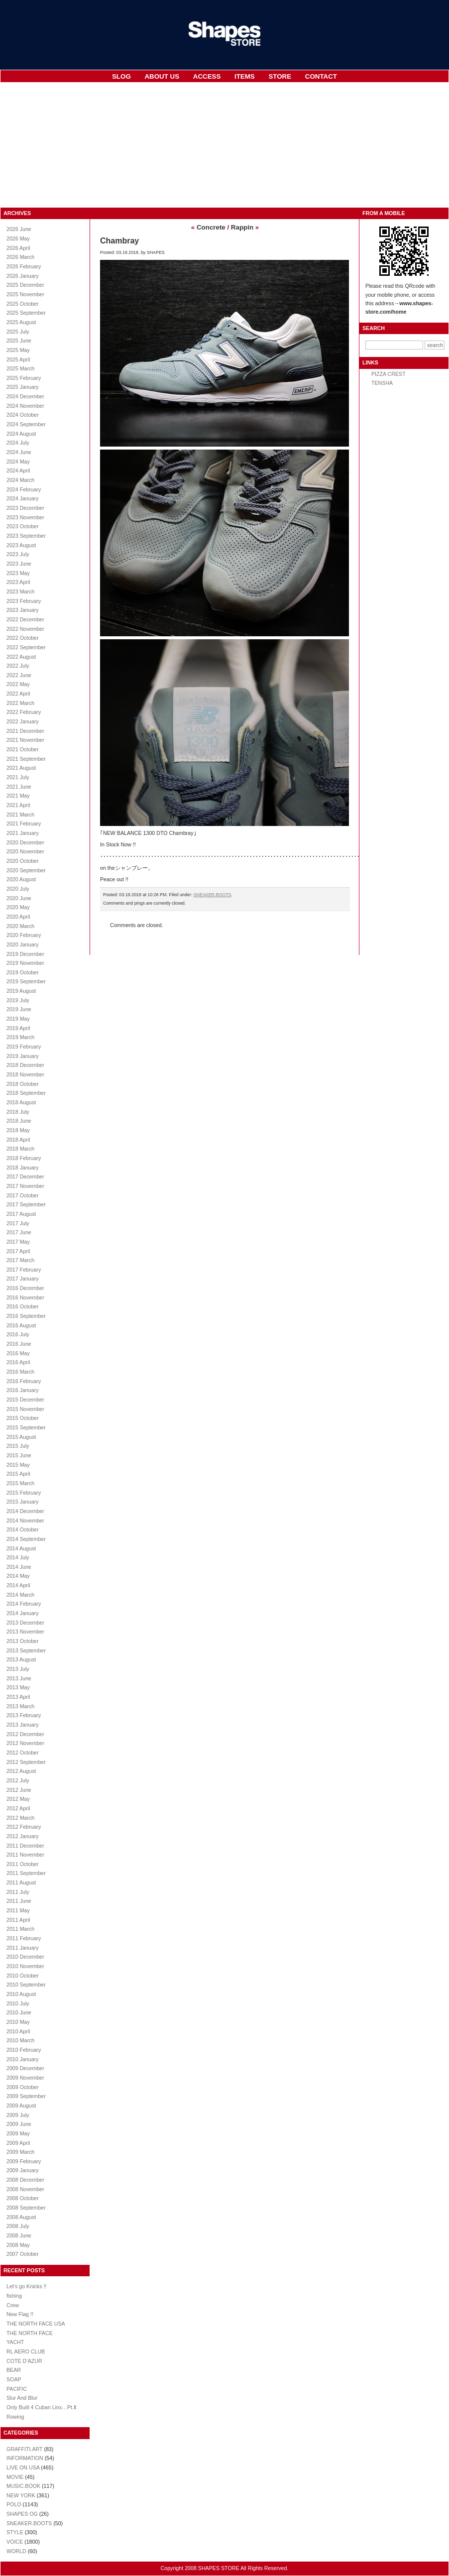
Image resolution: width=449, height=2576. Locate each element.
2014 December (25, 1511)
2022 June (18, 675)
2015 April (18, 1474)
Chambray (119, 240)
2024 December (25, 396)
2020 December (25, 842)
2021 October (22, 749)
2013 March (20, 1706)
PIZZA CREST (388, 374)
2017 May (18, 1242)
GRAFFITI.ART (24, 2449)
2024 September (26, 424)
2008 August (21, 2217)
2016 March (20, 1372)
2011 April (18, 1920)
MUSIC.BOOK (23, 2486)
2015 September (26, 1427)
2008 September (26, 2208)
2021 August (21, 768)
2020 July (17, 889)
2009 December (25, 2068)
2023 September (26, 536)
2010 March (20, 2040)
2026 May (18, 238)
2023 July (17, 554)
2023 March (20, 591)
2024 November (25, 406)
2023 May (18, 573)
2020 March (20, 926)
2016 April (18, 1362)
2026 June (18, 229)
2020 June (18, 898)
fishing (14, 2296)
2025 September (26, 313)
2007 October (22, 2254)
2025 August (21, 322)
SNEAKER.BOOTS (29, 2523)
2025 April (18, 359)
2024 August (21, 434)
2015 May (18, 1465)
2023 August (21, 545)
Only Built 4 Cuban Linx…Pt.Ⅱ (41, 2407)
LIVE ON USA (22, 2467)
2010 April (18, 2031)
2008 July (17, 2226)
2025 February (23, 378)
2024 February (23, 489)
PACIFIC (16, 2389)
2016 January (22, 1390)
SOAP (13, 2379)
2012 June (18, 1790)
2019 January (22, 1056)
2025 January (22, 387)
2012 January (22, 1836)
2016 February (23, 1381)
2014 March (20, 1595)
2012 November (25, 1743)
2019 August (21, 991)
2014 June (18, 1567)
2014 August (21, 1548)
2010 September (26, 1985)
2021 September (26, 759)
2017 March (20, 1260)
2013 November (25, 1632)
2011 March (20, 1929)
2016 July (17, 1334)
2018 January (22, 1168)
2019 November (25, 963)
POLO (13, 2504)
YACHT (15, 2342)
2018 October (22, 1084)
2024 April (18, 470)
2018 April (18, 1140)
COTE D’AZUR (24, 2361)
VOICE (14, 2542)
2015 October (22, 1418)
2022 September (26, 647)
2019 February (23, 1047)
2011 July (17, 1892)
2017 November (25, 1186)
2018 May (18, 1130)
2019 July (17, 1000)
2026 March (20, 257)
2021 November (25, 740)
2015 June (18, 1455)
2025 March (20, 368)
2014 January (22, 1613)
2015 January (22, 1502)
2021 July (17, 777)
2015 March (20, 1483)
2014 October (22, 1529)
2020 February (23, 935)
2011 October (22, 1864)
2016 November (25, 1297)
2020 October (22, 861)
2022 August (21, 657)
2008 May (18, 2245)
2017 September (26, 1204)
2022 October (22, 638)
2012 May (18, 1799)
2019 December (25, 954)
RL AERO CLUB (25, 2351)
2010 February (23, 2050)
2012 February (23, 1827)
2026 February (23, 266)
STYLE (14, 2532)
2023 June (18, 564)
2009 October (22, 2087)
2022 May (18, 684)
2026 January (22, 276)
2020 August (21, 879)
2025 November (25, 294)
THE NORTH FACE (29, 2333)
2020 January (22, 944)
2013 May (18, 1687)
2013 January (22, 1725)
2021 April (18, 805)
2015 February (23, 1493)
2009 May (18, 2133)
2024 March (20, 480)
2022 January (22, 721)
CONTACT (321, 76)
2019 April (18, 1028)
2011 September (26, 1873)
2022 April (18, 694)
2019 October (22, 972)
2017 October (22, 1195)
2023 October (22, 526)
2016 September (26, 1316)
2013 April (18, 1697)
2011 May (18, 1910)
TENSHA (382, 383)
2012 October (22, 1753)
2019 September (26, 981)
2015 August (21, 1437)
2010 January (22, 2059)
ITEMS (244, 76)
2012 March (20, 1818)
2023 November (25, 517)
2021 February (23, 823)
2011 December (25, 1846)
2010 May (18, 2022)
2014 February (23, 1604)
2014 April (18, 1585)
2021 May (18, 796)
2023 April (18, 582)
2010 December (25, 1957)
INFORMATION (24, 2458)
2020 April (18, 917)
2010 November (25, 1966)
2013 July (17, 1669)
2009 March (20, 2152)
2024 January (22, 498)
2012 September (26, 1762)
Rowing (15, 2417)
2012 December (25, 1734)
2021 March (20, 815)
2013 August (21, 1659)
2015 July (17, 1446)
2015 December (25, 1400)
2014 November (25, 1520)
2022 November (25, 629)
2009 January (22, 2170)
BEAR (13, 2370)
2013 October (22, 1641)
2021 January (22, 833)
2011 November (25, 1855)
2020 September (26, 870)
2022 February (23, 712)
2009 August (21, 2105)
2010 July (17, 2003)
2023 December (25, 508)
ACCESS (207, 76)
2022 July (17, 666)
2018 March (20, 1149)
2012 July (17, 1780)
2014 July (17, 1557)
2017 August (21, 1214)
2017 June (18, 1232)
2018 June (18, 1121)
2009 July (17, 2115)
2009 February (23, 2161)
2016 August (21, 1325)
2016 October (22, 1306)
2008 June (18, 2235)
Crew (12, 2305)
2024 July (17, 443)
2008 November (25, 2189)
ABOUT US (161, 76)
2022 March (20, 703)
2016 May (18, 1353)
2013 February (23, 1715)
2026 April (18, 248)
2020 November (25, 851)
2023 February (23, 601)
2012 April (18, 1808)
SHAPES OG (22, 2514)
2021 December (25, 731)
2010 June (18, 2012)
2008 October (22, 2198)
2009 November (25, 2078)
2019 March (20, 1037)
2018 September (26, 1093)
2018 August (21, 1102)
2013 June (18, 1678)
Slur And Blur (21, 2398)
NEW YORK (20, 2495)
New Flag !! (19, 2314)
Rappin (242, 227)
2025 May (18, 350)
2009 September (26, 2096)
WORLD (16, 2551)
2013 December (25, 1623)
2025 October (22, 304)
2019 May (18, 1019)
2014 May (18, 1576)
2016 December (25, 1288)
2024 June (18, 452)
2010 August (21, 1994)
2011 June (18, 1901)
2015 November (25, 1409)
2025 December (25, 285)
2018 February (23, 1158)
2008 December (25, 2180)
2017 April (18, 1251)
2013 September (26, 1650)
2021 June (18, 787)
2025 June (18, 341)
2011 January (22, 1948)
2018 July (17, 1112)
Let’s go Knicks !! (26, 2286)
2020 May (18, 907)
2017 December (25, 1176)
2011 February (23, 1938)
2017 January (22, 1279)
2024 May (18, 462)
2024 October (22, 415)
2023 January (22, 610)
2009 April (18, 2143)
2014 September (26, 1539)
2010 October (22, 1976)
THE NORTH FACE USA (35, 2324)
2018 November (25, 1074)
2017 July (17, 1223)
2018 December (25, 1065)
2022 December (25, 619)
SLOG (121, 76)
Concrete (211, 227)
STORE (279, 76)
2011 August (21, 1882)
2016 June (18, 1344)
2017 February (23, 1270)
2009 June (18, 2124)
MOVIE (14, 2477)
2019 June (18, 1009)
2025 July (17, 332)
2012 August (21, 1771)
